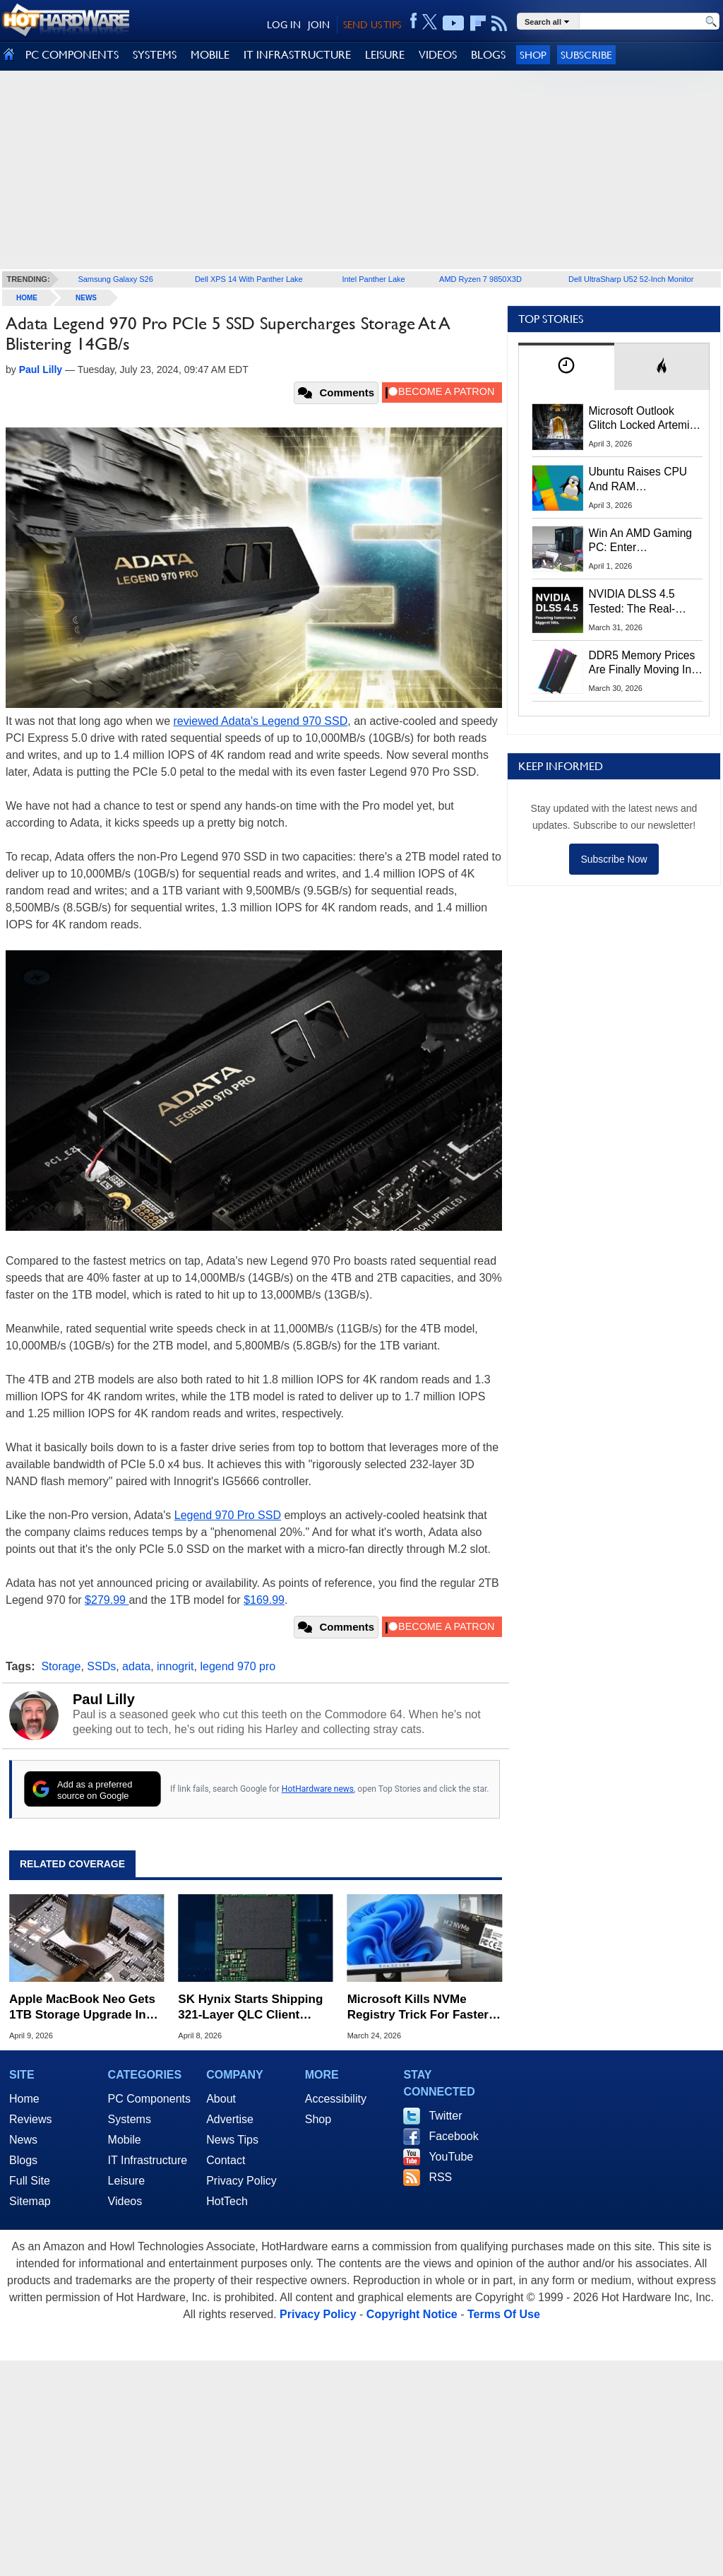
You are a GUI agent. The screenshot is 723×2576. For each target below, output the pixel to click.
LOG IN (284, 24)
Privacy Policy (241, 2181)
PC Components (149, 2099)
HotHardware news (318, 1789)
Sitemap (30, 2201)
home (26, 298)
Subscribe (586, 55)
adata (136, 1666)
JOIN (319, 24)
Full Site (29, 2181)
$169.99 (264, 1600)
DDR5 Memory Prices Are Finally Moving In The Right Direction (642, 663)
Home (24, 2099)
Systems (129, 2119)
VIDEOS (438, 54)
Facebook (453, 2136)
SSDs (101, 1666)
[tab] (566, 366)
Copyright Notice (412, 2314)
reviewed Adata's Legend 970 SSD (260, 721)
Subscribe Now (613, 859)
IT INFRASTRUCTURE (297, 54)
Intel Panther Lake (373, 279)
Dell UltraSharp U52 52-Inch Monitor (630, 279)
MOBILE (210, 54)
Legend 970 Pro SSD (227, 1515)
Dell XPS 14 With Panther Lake (249, 279)
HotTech (227, 2201)
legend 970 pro (237, 1666)
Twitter (445, 2116)
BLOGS (488, 54)
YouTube (451, 2157)
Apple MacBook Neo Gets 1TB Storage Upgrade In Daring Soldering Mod (82, 2007)
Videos (125, 2201)
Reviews (30, 2119)
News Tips (232, 2140)
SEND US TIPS (372, 24)
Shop (533, 55)
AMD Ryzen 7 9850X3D (480, 279)
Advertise (229, 2119)
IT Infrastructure (148, 2160)
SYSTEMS (155, 54)
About (221, 2099)
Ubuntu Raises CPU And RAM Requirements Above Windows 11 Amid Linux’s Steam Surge (640, 480)
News (86, 298)
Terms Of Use (503, 2314)
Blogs (23, 2160)
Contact (225, 2160)
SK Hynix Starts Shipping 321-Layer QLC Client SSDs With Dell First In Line (250, 2007)
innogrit (175, 1666)
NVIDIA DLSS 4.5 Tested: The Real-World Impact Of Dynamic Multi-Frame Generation (641, 602)
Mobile (124, 2140)
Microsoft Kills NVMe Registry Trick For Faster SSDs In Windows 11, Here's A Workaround (418, 2007)
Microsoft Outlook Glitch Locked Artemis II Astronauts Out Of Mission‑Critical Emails (644, 419)
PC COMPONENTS (72, 54)
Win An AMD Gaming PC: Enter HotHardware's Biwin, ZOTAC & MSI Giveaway (641, 541)
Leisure (126, 2181)
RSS (440, 2177)
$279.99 (107, 1600)
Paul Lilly (104, 1699)
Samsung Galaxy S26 (115, 279)
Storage (60, 1666)
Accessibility (335, 2099)
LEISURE (385, 54)
